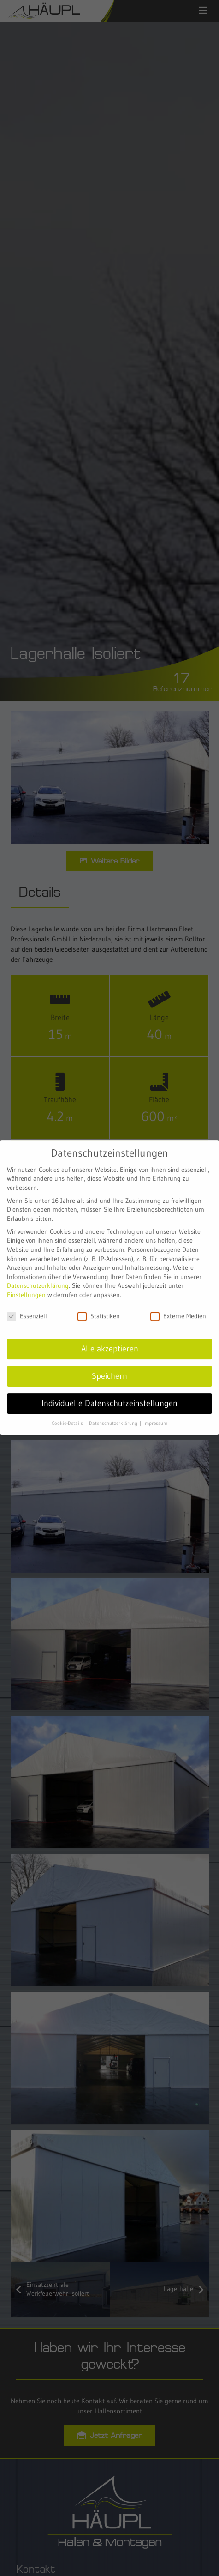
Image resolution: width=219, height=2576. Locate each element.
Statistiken (98, 1303)
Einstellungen (26, 1282)
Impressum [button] (155, 1410)
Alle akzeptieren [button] (109, 1336)
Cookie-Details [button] (68, 1410)
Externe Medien (178, 1303)
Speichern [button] (109, 1363)
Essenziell (27, 1303)
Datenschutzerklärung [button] (114, 1410)
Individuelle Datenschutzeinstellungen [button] (109, 1390)
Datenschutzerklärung (38, 1272)
